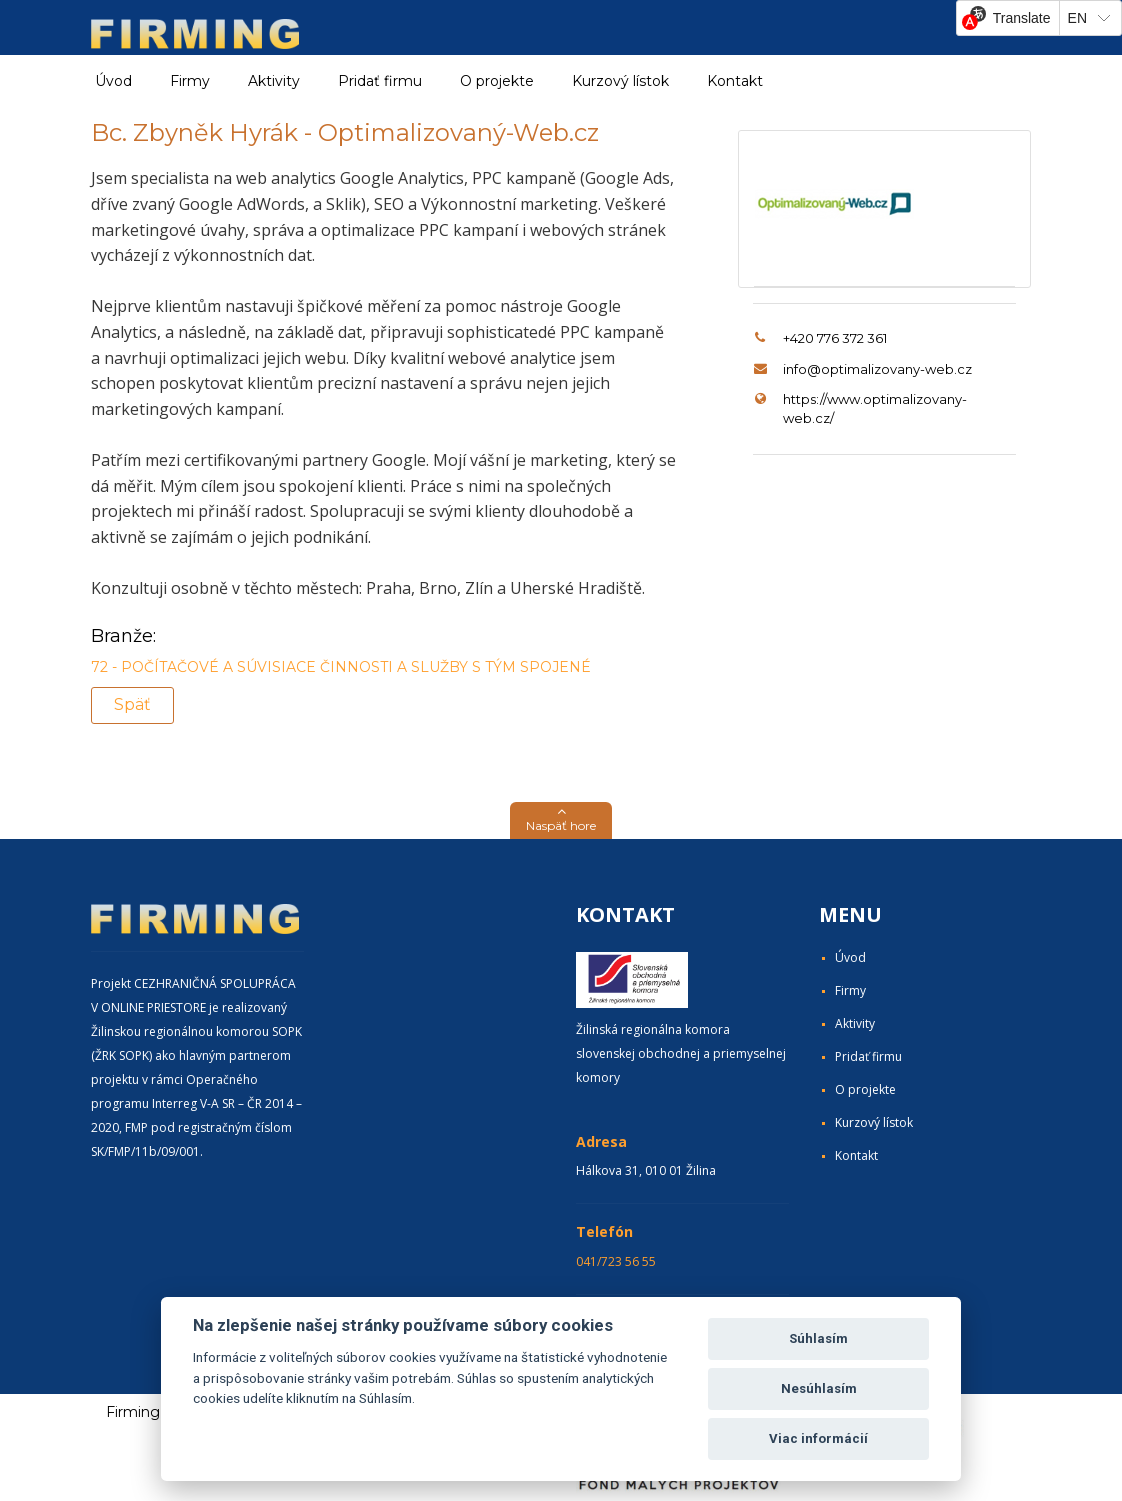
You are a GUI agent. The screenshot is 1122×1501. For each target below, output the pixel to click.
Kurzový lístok (620, 81)
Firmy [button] (190, 81)
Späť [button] (132, 704)
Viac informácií (818, 1438)
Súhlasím (818, 1338)
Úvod (113, 81)
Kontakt (735, 81)
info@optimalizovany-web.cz (877, 369)
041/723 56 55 (616, 1261)
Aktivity (855, 1023)
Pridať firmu (380, 81)
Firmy (850, 990)
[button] (561, 820)
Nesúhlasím (819, 1388)
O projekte (497, 81)
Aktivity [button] (274, 81)
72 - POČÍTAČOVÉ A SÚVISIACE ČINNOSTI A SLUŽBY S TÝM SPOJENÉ (341, 667)
